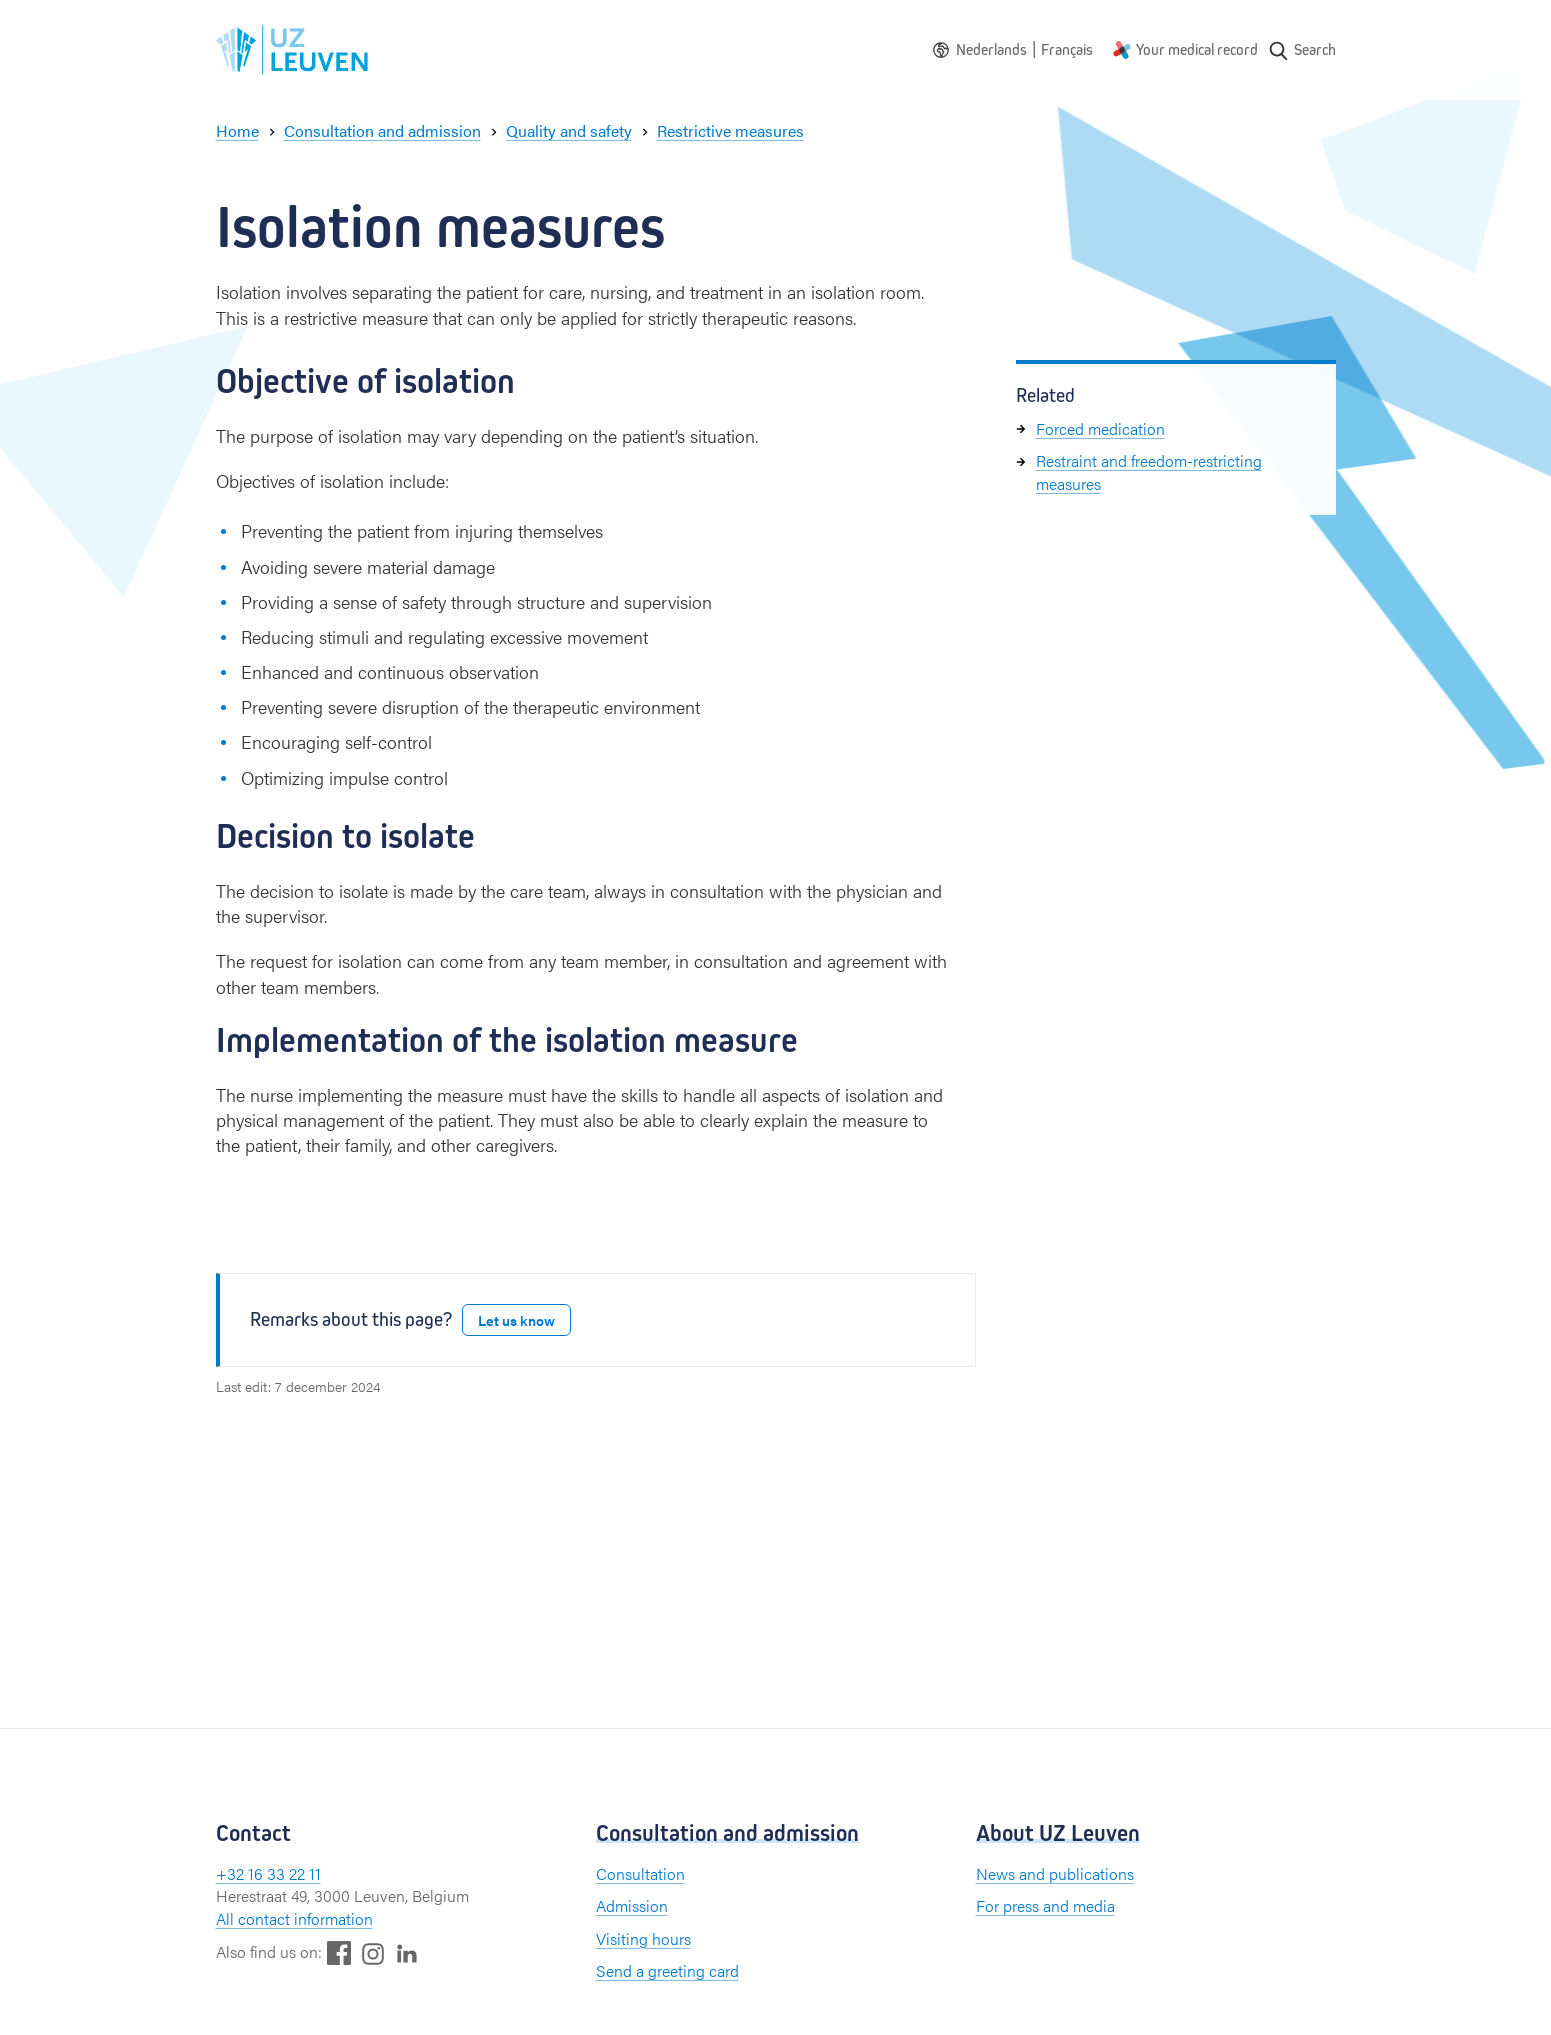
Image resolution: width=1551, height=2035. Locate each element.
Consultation (640, 1873)
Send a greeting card (667, 1970)
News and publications (1055, 1873)
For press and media (1045, 1905)
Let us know (516, 1320)
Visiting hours (643, 1938)
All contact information (294, 1918)
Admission (632, 1905)
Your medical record (1197, 49)
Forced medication (1100, 428)
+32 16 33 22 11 (268, 1873)
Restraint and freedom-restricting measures (1149, 471)
